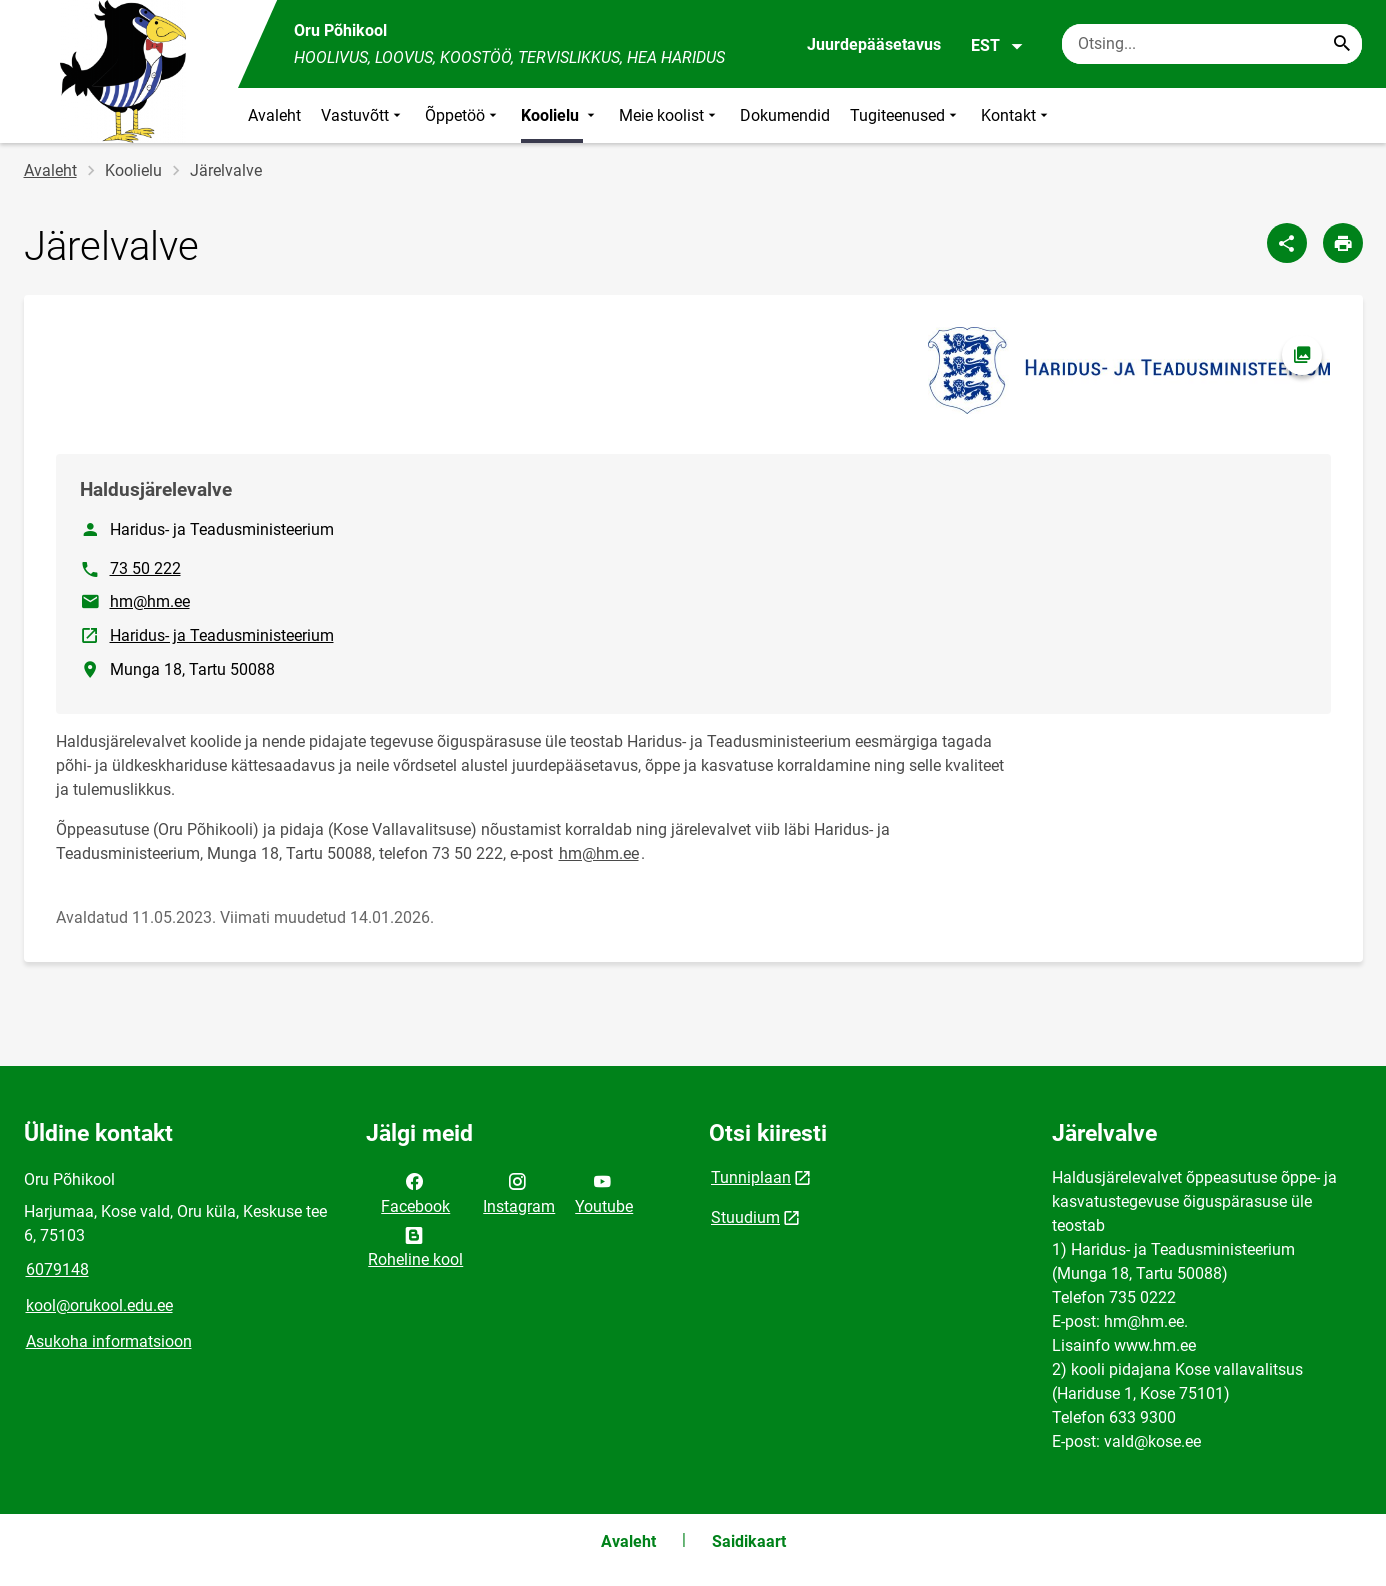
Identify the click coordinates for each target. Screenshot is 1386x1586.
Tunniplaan (751, 1177)
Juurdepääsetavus (874, 44)
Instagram (519, 1192)
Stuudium (745, 1217)
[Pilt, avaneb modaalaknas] (1129, 370)
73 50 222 (145, 568)
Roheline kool (415, 1246)
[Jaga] (1287, 243)
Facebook (415, 1192)
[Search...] (1342, 44)
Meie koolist (669, 115)
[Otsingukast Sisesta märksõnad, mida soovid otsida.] (1212, 44)
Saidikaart (749, 1541)
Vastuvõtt (363, 115)
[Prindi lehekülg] (1343, 243)
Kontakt (1016, 115)
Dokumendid (785, 115)
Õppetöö (463, 115)
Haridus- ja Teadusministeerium (223, 634)
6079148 (57, 1269)
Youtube (604, 1192)
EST (997, 46)
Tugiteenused (905, 115)
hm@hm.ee (150, 601)
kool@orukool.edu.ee (99, 1305)
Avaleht (274, 115)
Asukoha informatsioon (109, 1341)
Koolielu (560, 115)
